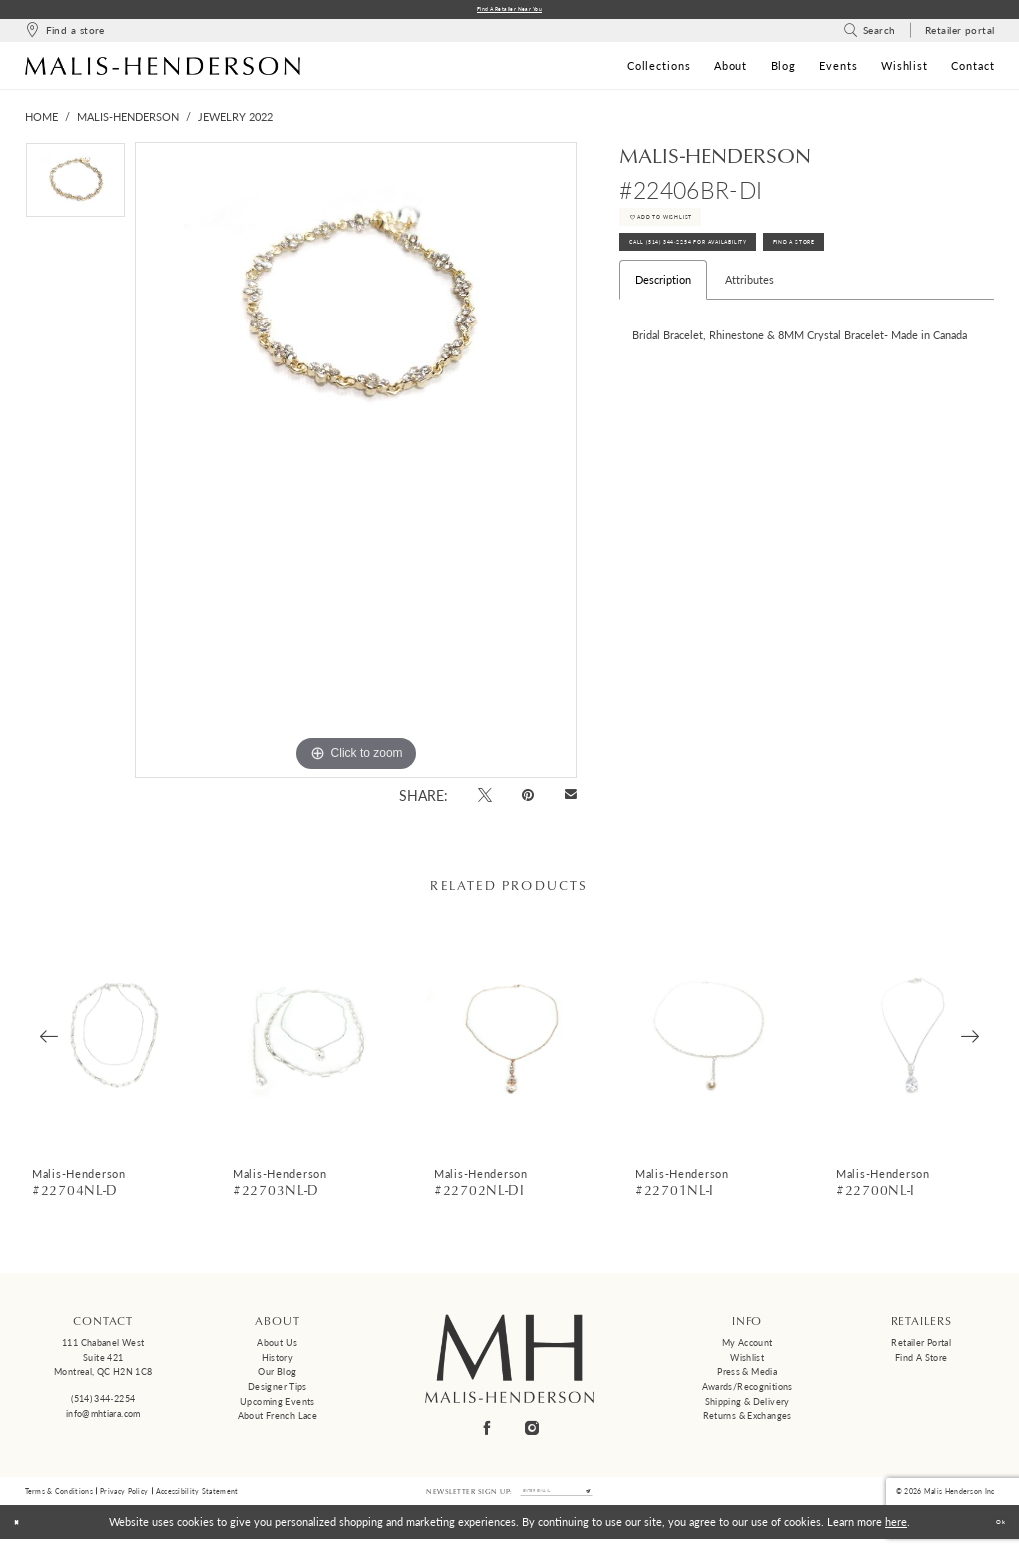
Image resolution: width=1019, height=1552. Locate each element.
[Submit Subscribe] (613, 1500)
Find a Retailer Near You (509, 11)
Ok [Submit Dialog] (993, 1534)
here (896, 1534)
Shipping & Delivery (747, 1406)
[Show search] (869, 35)
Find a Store (921, 1361)
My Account (747, 1347)
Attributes (749, 321)
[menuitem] (65, 35)
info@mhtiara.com (103, 1417)
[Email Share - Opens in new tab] (570, 800)
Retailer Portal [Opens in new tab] (921, 1347)
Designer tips (277, 1391)
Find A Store (913, 277)
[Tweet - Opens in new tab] (484, 799)
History (278, 1361)
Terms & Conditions (59, 1499)
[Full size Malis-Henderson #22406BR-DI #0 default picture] (356, 465)
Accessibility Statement (197, 1499)
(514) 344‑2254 (103, 1403)
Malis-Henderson (128, 121)
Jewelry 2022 (235, 121)
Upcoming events (277, 1406)
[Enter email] (556, 1500)
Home (41, 121)
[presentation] (109, 1040)
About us (277, 1347)
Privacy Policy (124, 1499)
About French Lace (277, 1420)
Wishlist (747, 1361)
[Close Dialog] (22, 1535)
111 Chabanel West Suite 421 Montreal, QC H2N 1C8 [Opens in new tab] (103, 1362)
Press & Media (747, 1376)
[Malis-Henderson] (163, 70)
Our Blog (277, 1376)
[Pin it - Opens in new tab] (528, 799)
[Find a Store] (65, 35)
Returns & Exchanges (747, 1420)
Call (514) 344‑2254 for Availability (735, 277)
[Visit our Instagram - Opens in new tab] (532, 1432)
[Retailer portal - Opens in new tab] (959, 35)
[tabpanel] (75, 190)
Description (663, 321)
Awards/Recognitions (747, 1391)
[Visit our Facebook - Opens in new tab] (487, 1432)
